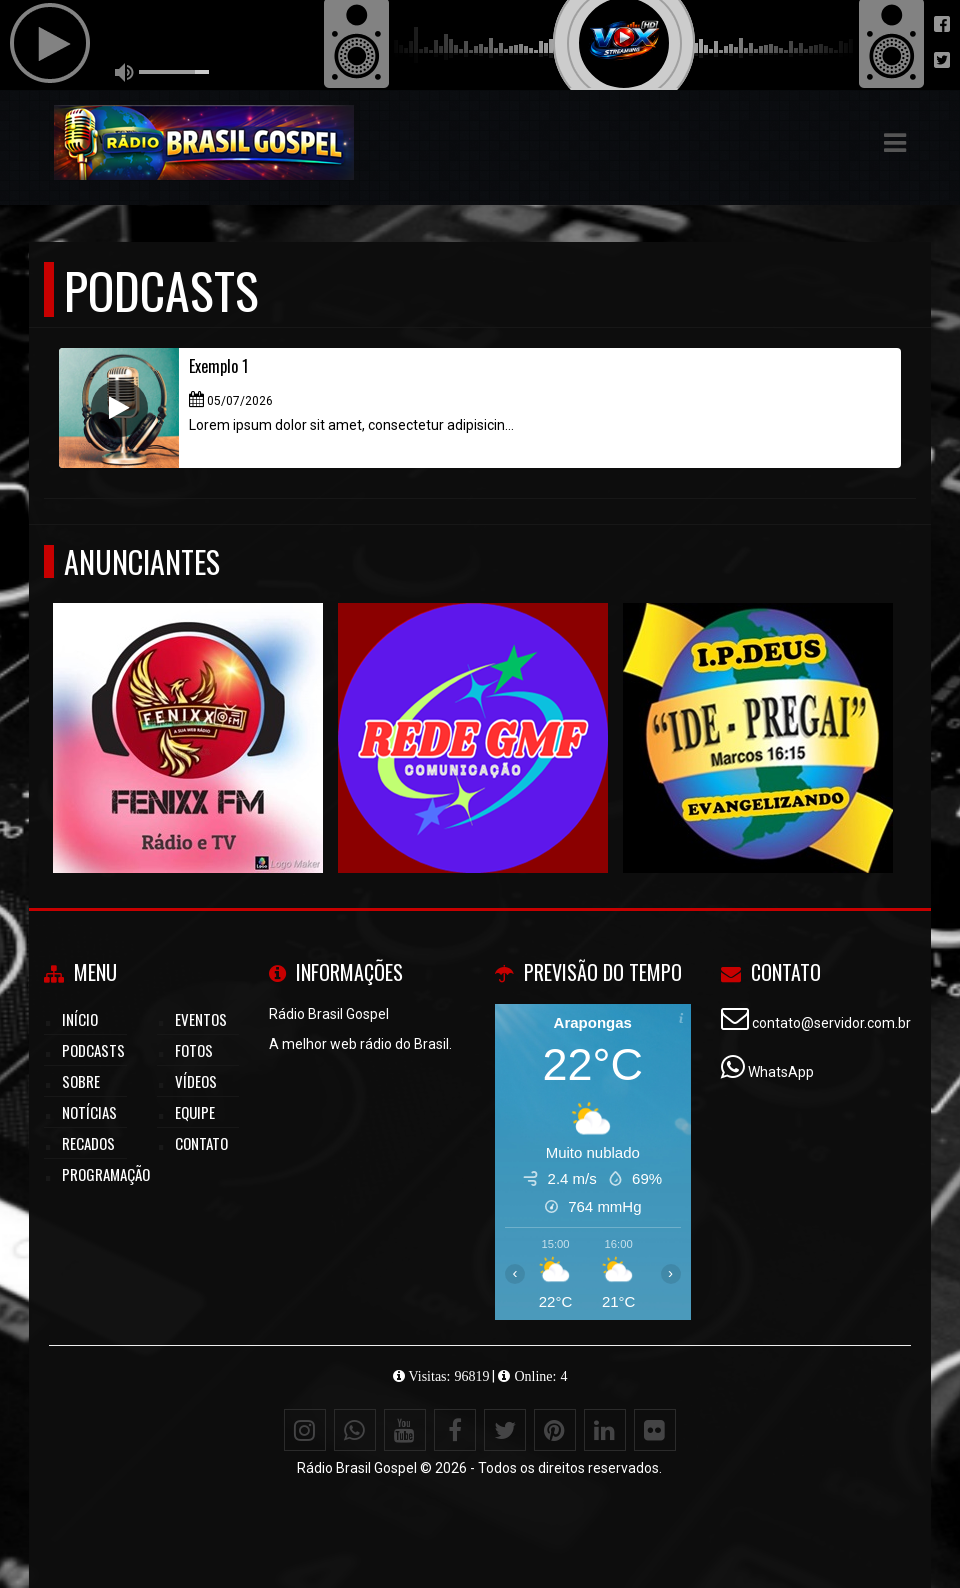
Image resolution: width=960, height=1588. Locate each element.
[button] (895, 143)
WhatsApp (781, 1072)
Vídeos (196, 1081)
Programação (106, 1174)
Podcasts (93, 1050)
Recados (88, 1143)
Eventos (201, 1019)
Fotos (194, 1050)
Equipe (195, 1112)
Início (80, 1019)
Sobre (81, 1081)
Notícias (89, 1112)
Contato (201, 1143)
